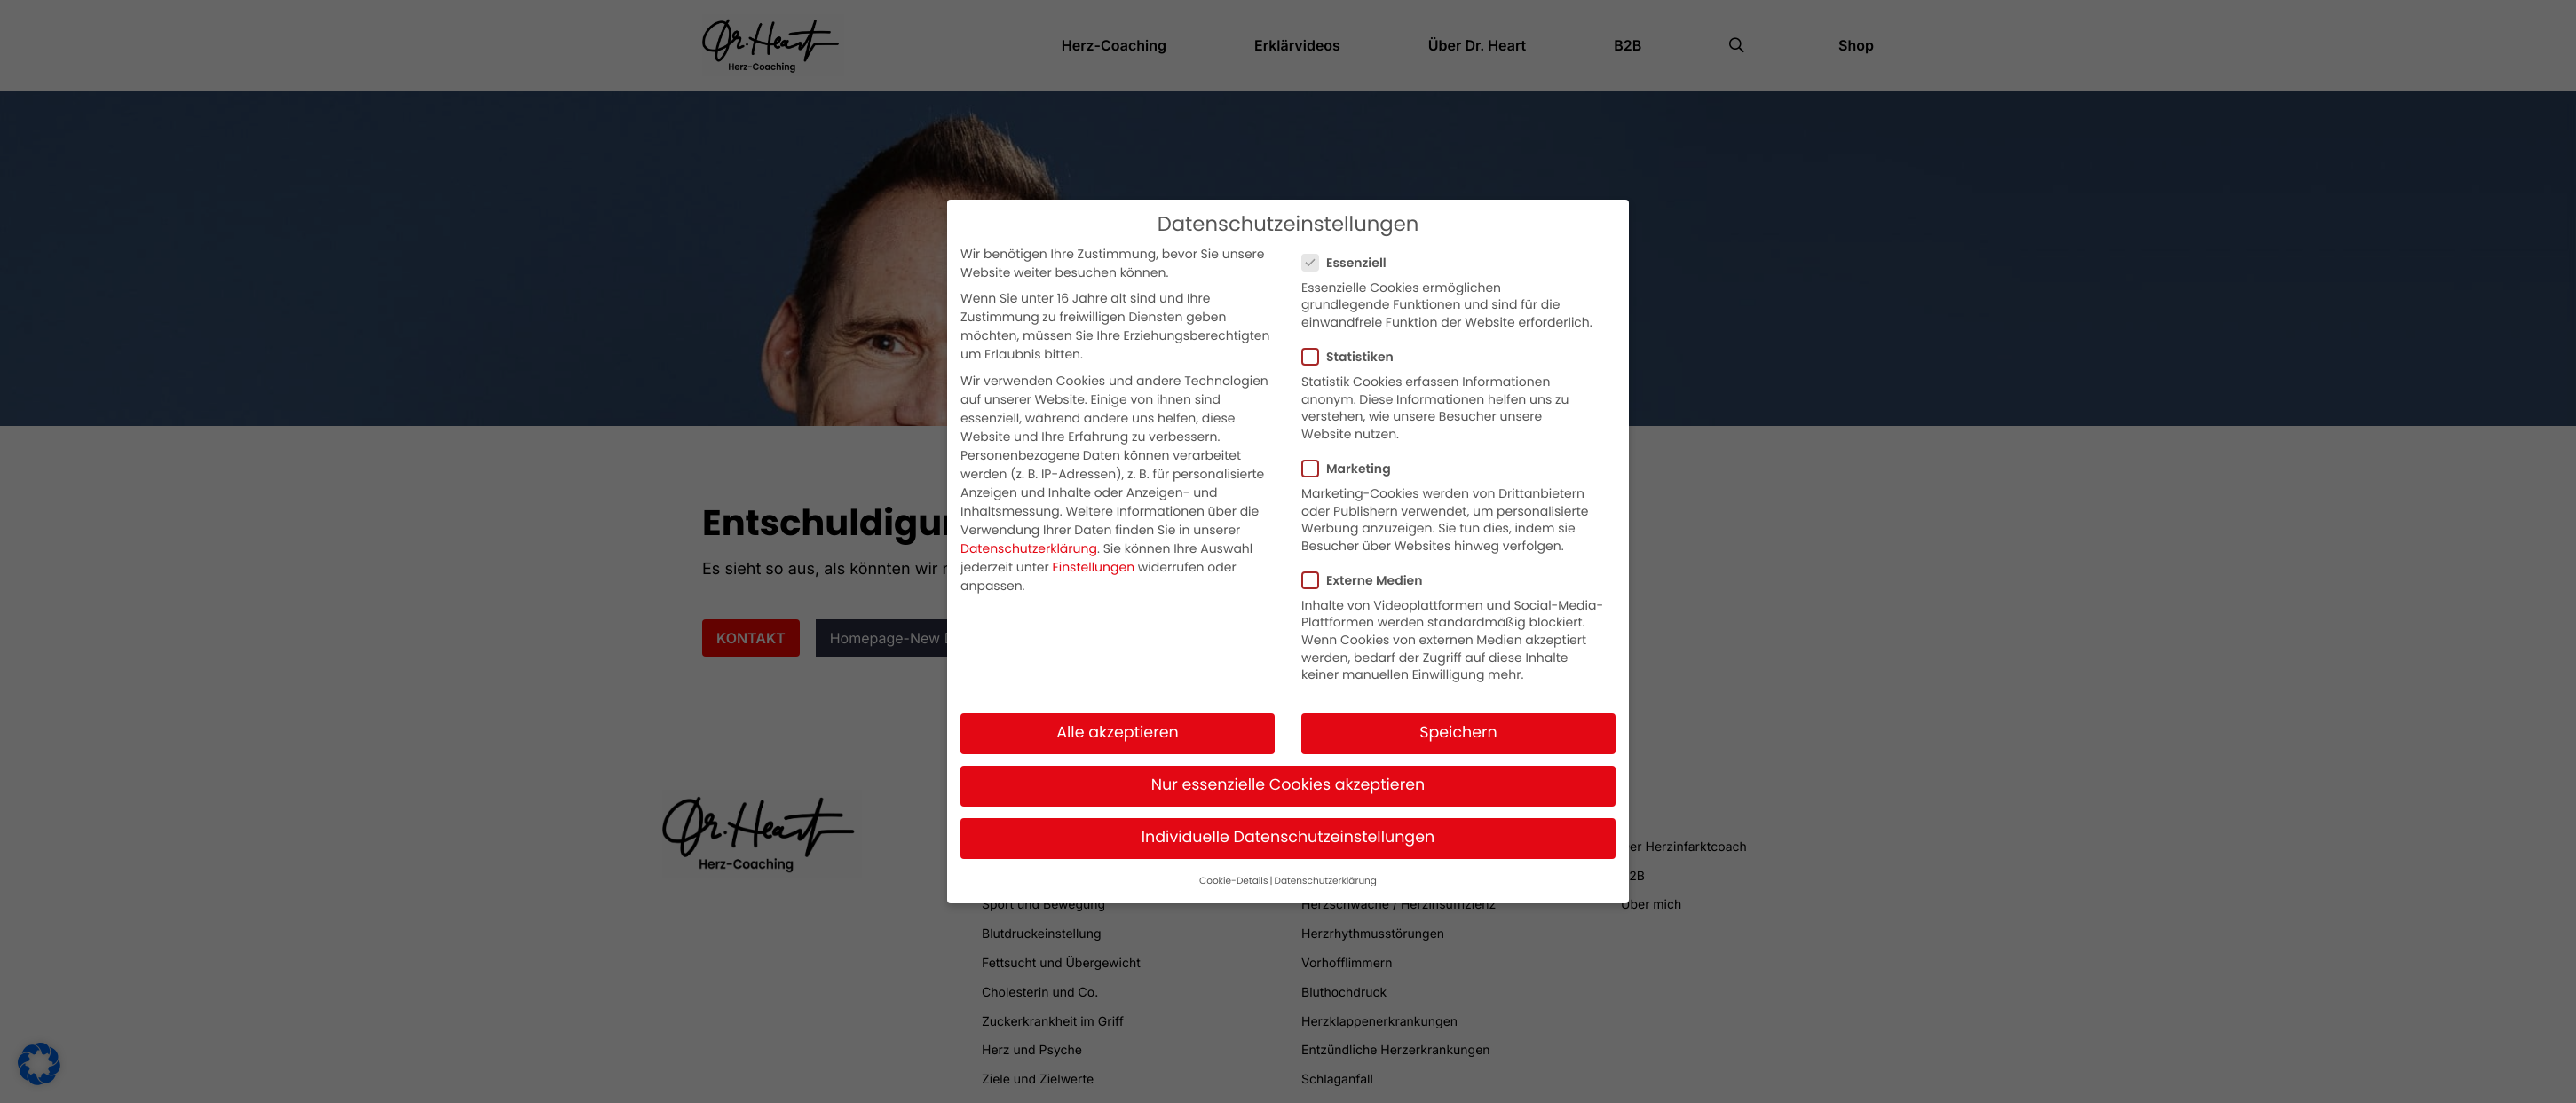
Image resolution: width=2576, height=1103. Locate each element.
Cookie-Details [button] (1233, 872)
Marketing (1352, 461)
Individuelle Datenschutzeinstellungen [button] (1288, 830)
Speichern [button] (1458, 726)
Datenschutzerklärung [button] (1325, 872)
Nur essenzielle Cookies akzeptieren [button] (1288, 778)
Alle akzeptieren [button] (1117, 726)
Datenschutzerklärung (1028, 541)
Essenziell (1349, 255)
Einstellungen (1094, 560)
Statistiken (1353, 349)
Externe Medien (1367, 573)
